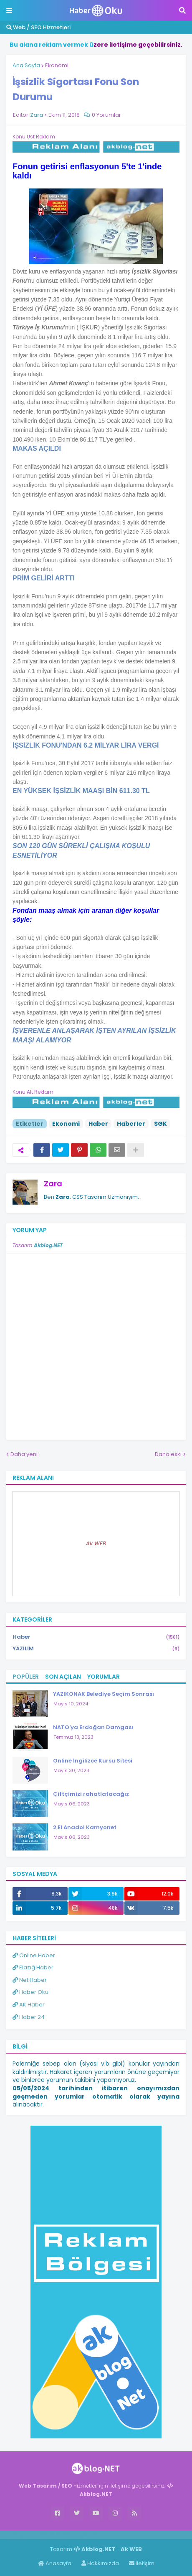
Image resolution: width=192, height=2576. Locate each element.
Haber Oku (30, 1992)
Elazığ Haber (33, 1967)
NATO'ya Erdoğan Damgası (93, 1727)
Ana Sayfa (26, 65)
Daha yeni (24, 1454)
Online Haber (34, 1955)
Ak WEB (96, 1543)
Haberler (131, 1124)
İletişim (141, 2563)
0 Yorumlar (106, 115)
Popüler (26, 1676)
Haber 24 (29, 2017)
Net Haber (30, 1980)
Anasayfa (54, 2563)
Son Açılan (63, 1676)
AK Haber (29, 2005)
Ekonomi (56, 65)
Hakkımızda (100, 2563)
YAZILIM (96, 1649)
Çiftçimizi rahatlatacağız (91, 1794)
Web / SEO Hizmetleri (38, 27)
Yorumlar (103, 1676)
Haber (98, 1124)
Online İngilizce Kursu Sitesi (92, 1761)
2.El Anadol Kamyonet (84, 1827)
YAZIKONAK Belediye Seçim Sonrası (103, 1694)
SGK (160, 1124)
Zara (53, 1183)
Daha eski (168, 1454)
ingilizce (86, 2534)
